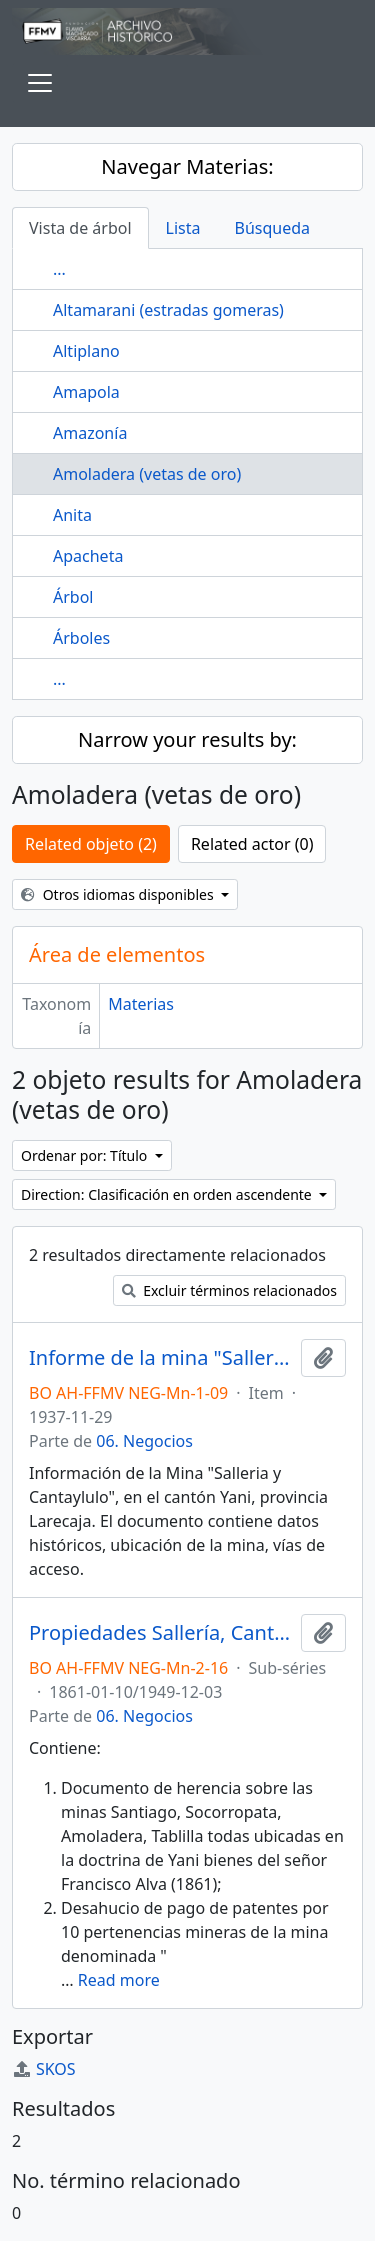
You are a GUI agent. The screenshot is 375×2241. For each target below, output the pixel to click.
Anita (72, 515)
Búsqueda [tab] (273, 228)
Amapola (86, 392)
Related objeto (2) (91, 844)
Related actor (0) (252, 844)
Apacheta (88, 556)
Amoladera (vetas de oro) (147, 474)
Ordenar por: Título (86, 1155)
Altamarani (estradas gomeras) (168, 310)
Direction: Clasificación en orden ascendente (168, 1194)
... (59, 269)
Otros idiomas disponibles (119, 894)
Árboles (81, 638)
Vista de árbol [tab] (80, 228)
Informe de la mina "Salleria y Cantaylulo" (161, 1358)
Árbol (73, 597)
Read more (119, 1980)
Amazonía (90, 433)
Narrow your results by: (187, 739)
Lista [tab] (183, 228)
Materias (141, 1004)
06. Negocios (144, 1441)
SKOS (44, 2069)
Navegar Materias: (187, 166)
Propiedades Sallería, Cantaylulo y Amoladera (161, 1633)
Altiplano (86, 351)
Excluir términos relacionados (229, 1290)
